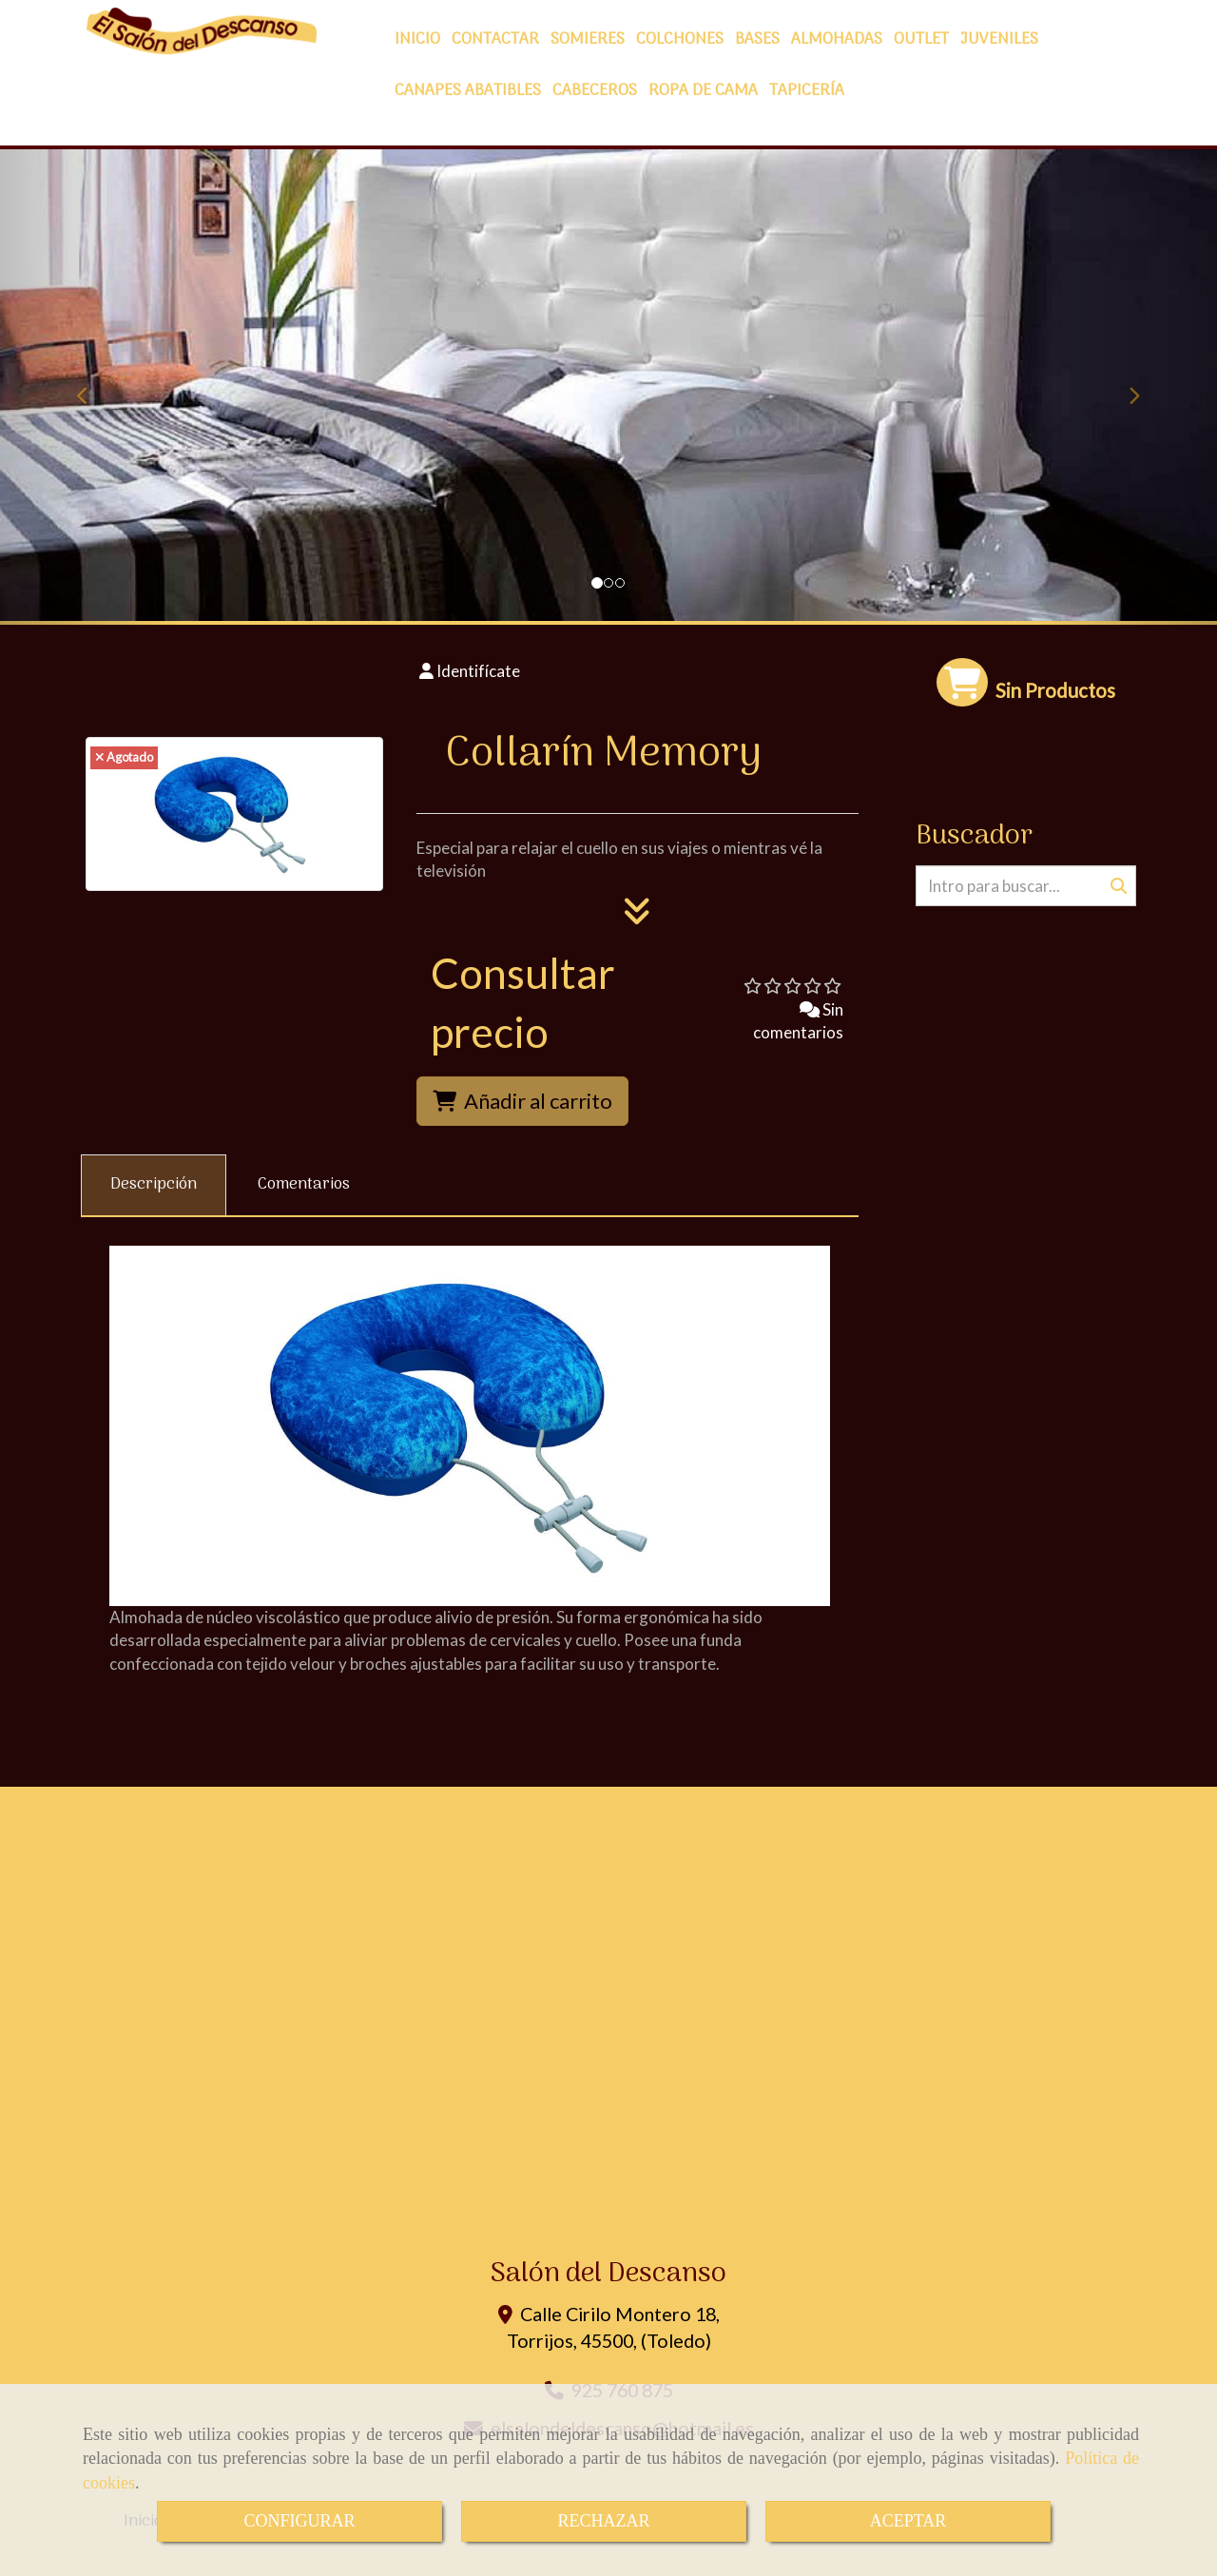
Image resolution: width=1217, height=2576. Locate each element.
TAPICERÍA (806, 91)
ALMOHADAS (836, 40)
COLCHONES (680, 40)
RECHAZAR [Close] (603, 2520)
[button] (91, 387)
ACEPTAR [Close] (908, 2520)
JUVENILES (999, 40)
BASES (757, 40)
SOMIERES (588, 40)
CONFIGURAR (299, 2520)
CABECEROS (594, 91)
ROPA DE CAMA (703, 91)
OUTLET (921, 40)
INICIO (417, 40)
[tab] (153, 1185)
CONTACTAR (495, 40)
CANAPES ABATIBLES (468, 91)
